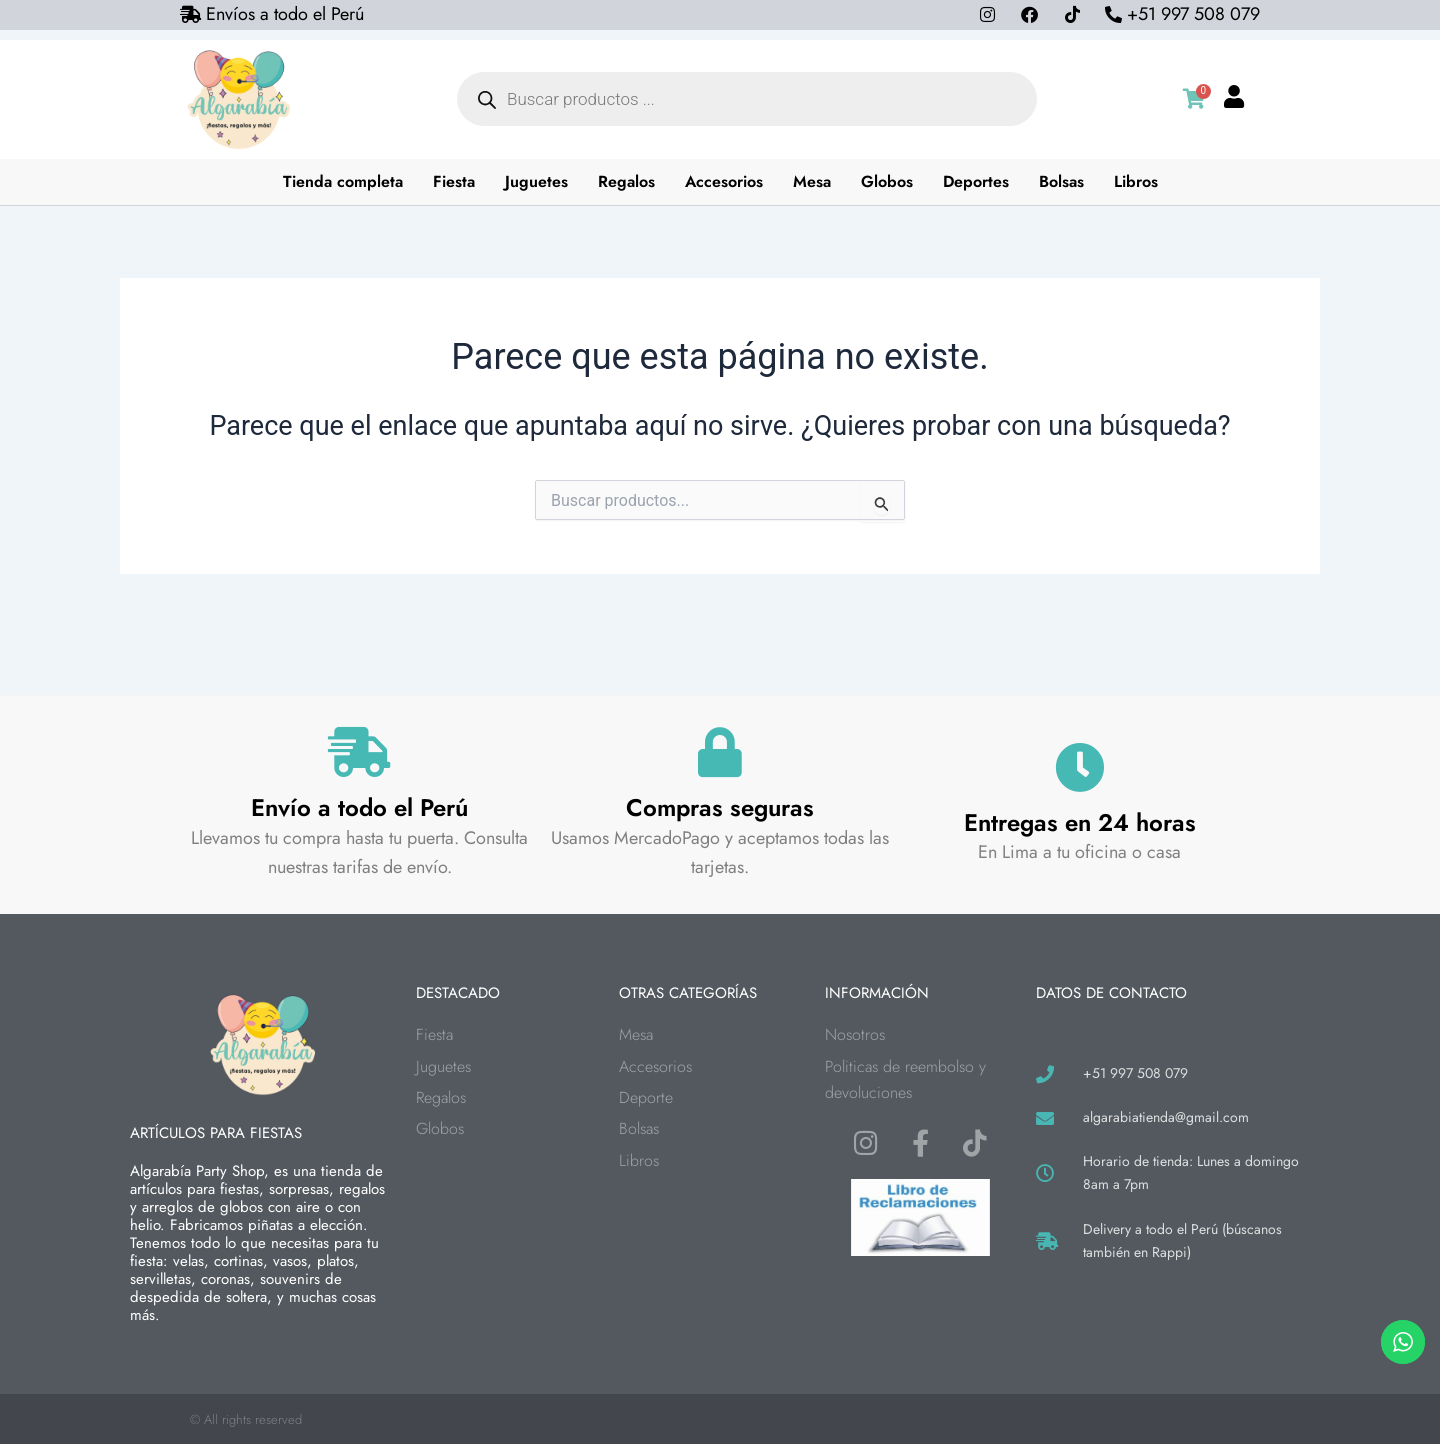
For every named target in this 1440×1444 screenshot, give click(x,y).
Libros (1136, 181)
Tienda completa (343, 181)
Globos (887, 181)
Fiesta (454, 181)
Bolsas (1061, 181)
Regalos (626, 181)
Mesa (812, 181)
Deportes (976, 181)
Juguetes (536, 181)
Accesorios (724, 181)
